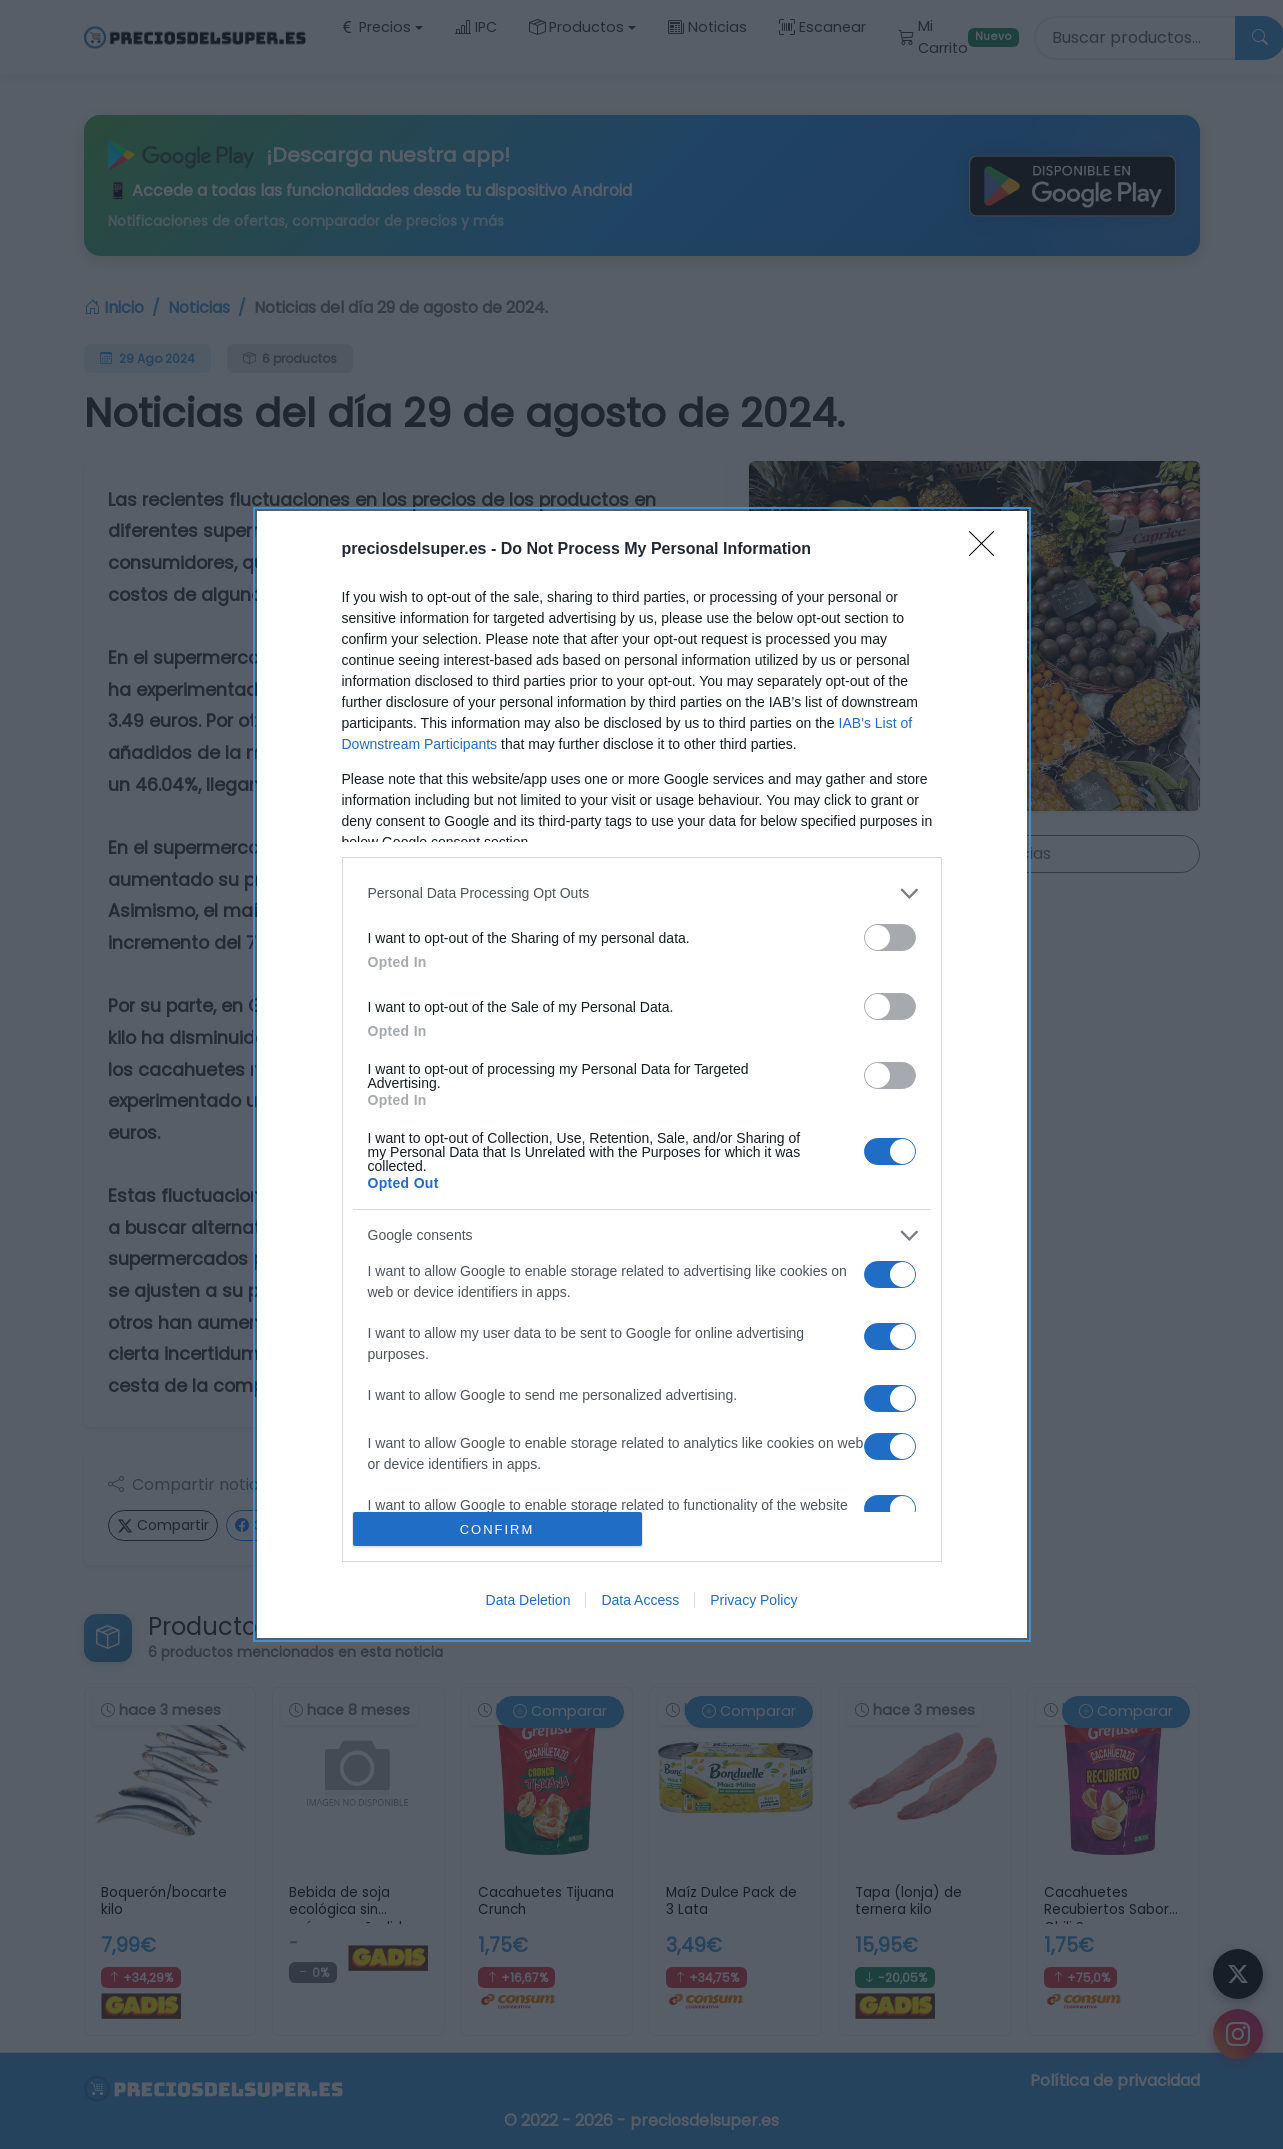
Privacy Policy (753, 1600)
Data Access (640, 1600)
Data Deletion (528, 1600)
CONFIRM (497, 1529)
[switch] (890, 937)
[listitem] (642, 893)
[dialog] (642, 1075)
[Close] (988, 550)
